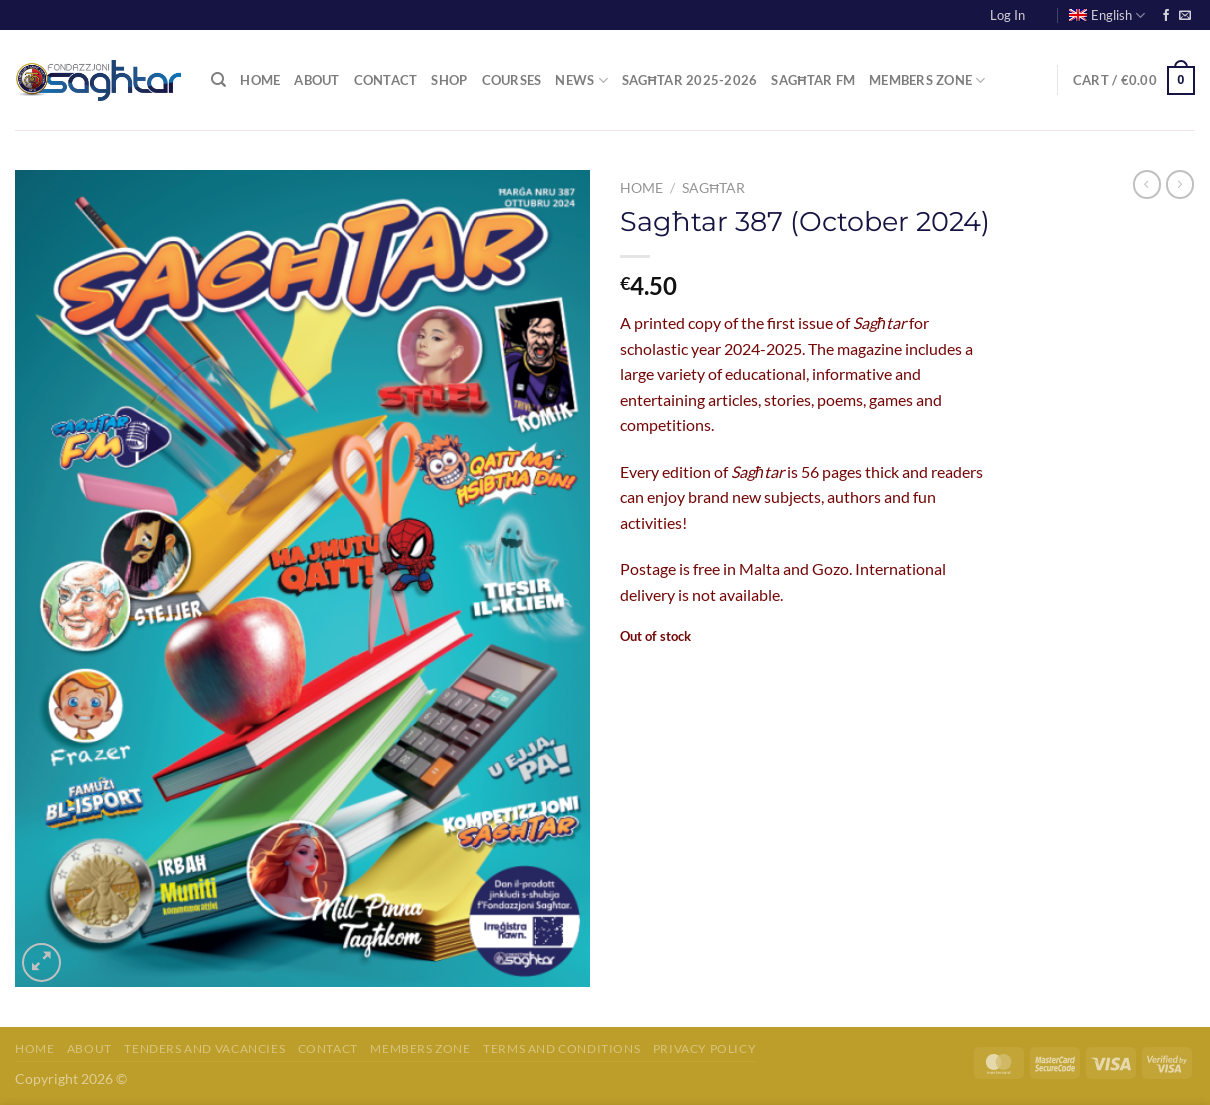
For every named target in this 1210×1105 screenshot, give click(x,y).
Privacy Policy (705, 1048)
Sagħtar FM (813, 80)
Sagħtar (713, 188)
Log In (1007, 15)
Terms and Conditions (561, 1048)
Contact (386, 80)
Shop (449, 80)
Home (260, 80)
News (581, 80)
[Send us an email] (1185, 16)
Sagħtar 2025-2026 (690, 80)
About (316, 80)
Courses (512, 80)
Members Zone (927, 80)
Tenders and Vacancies (204, 1048)
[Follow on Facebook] (1166, 16)
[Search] (218, 80)
